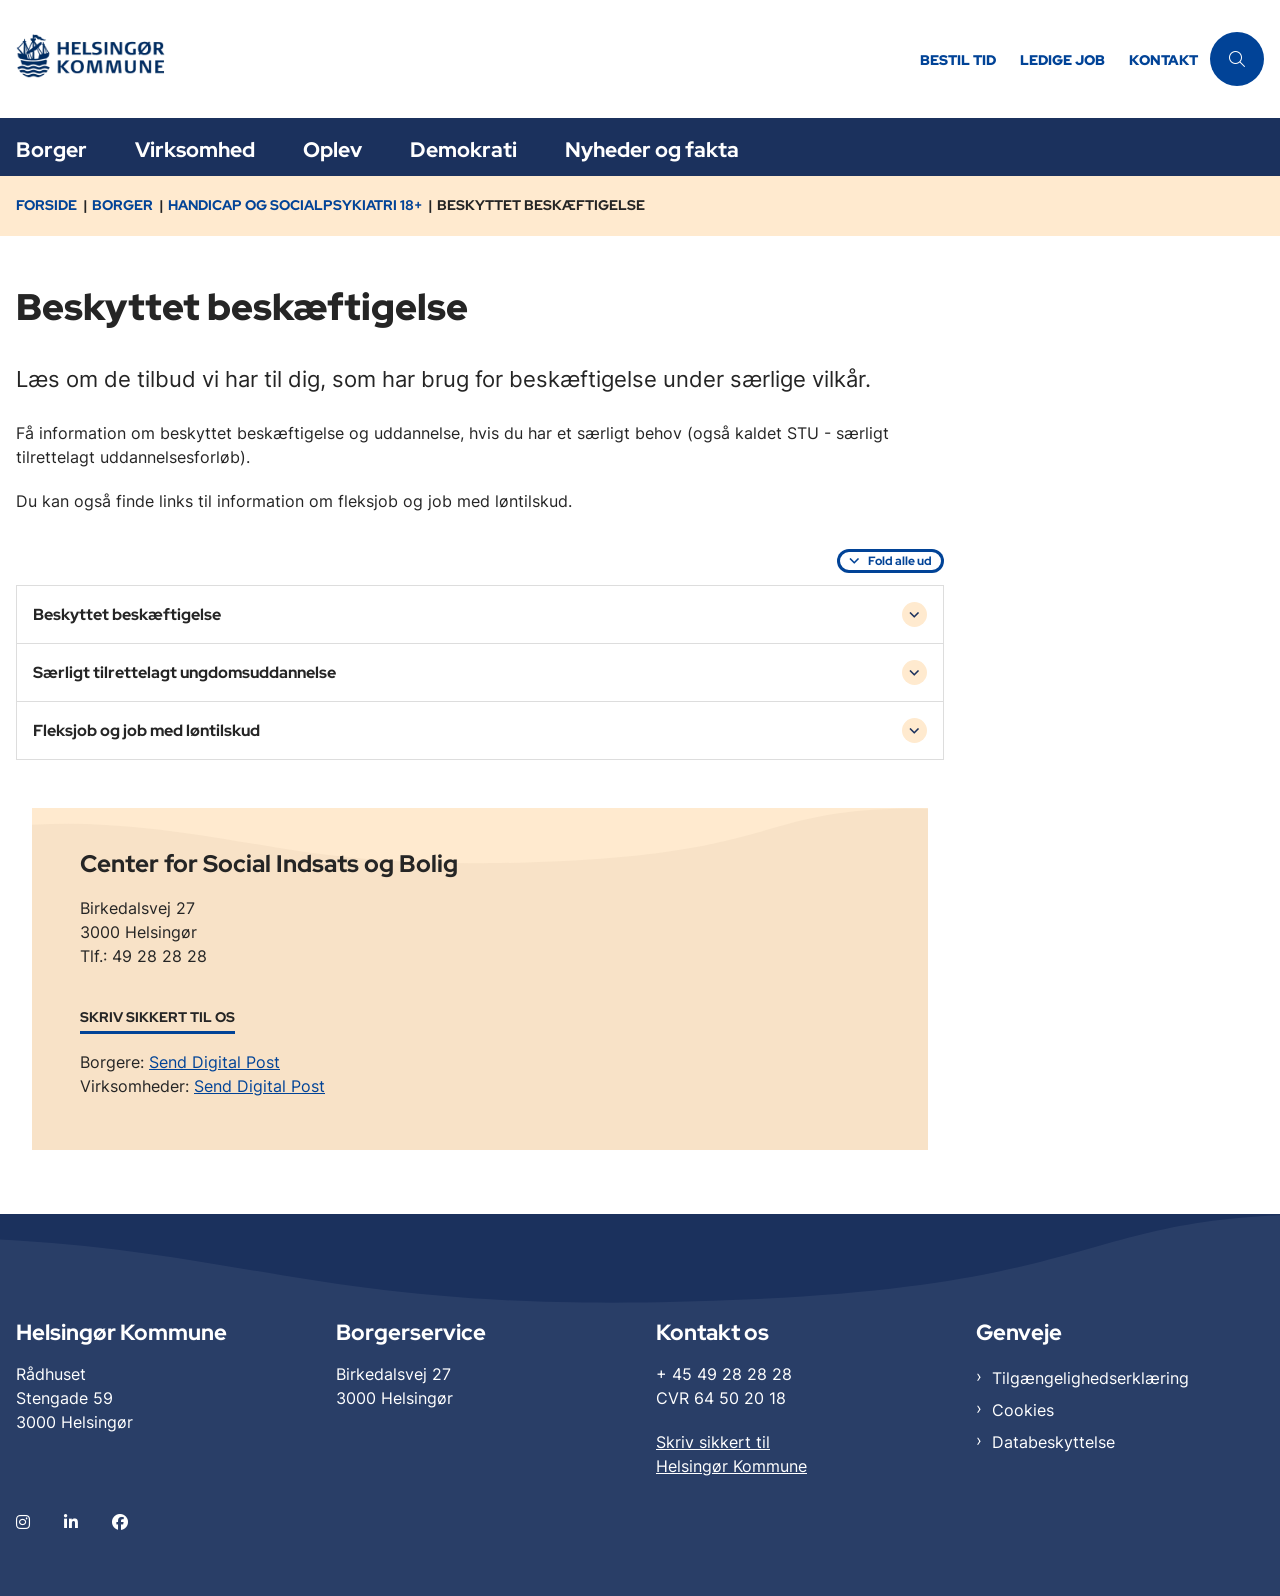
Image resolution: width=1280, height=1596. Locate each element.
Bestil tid (958, 60)
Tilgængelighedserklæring (1090, 1378)
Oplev (332, 149)
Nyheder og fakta (652, 149)
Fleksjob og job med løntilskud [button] (146, 730)
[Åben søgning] (1237, 59)
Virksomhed (195, 149)
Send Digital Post (214, 1062)
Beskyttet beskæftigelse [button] (127, 614)
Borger (51, 149)
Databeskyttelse (1053, 1442)
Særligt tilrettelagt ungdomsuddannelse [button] (184, 672)
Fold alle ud (900, 561)
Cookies (1023, 1410)
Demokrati (463, 149)
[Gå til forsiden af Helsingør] (103, 59)
